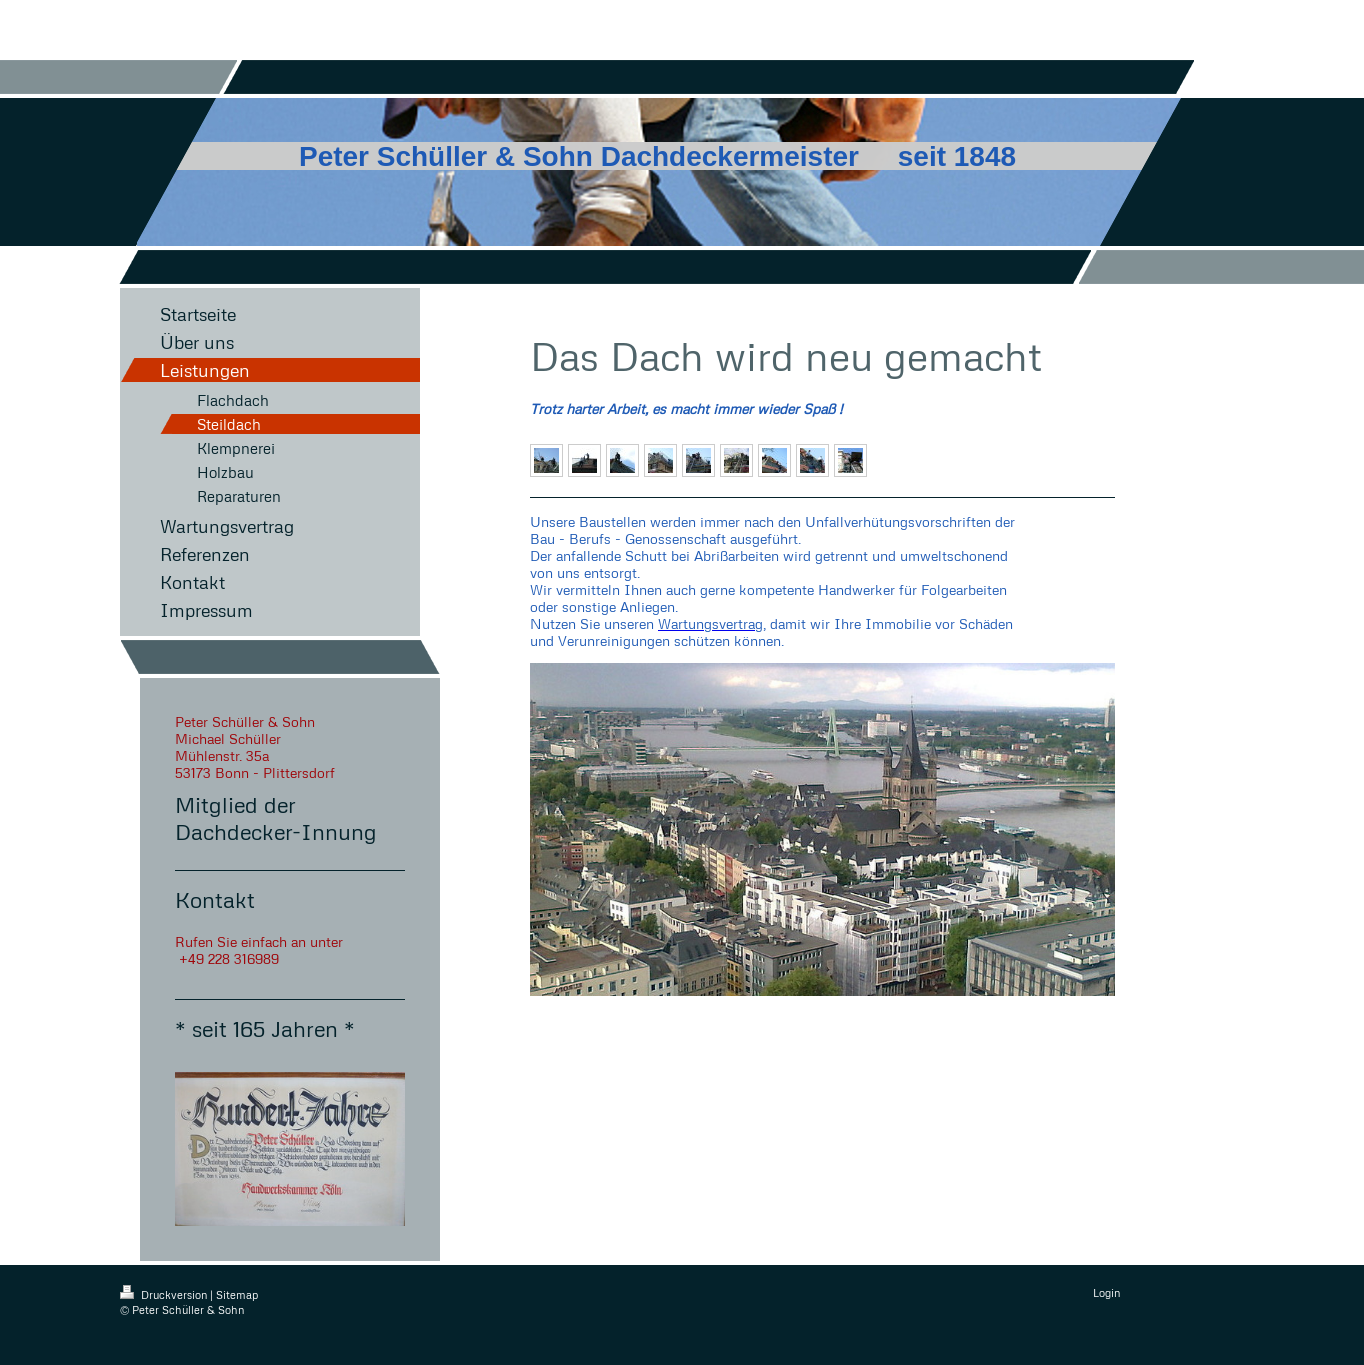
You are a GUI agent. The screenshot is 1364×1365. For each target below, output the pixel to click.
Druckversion (165, 1294)
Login (1106, 1292)
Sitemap (237, 1294)
